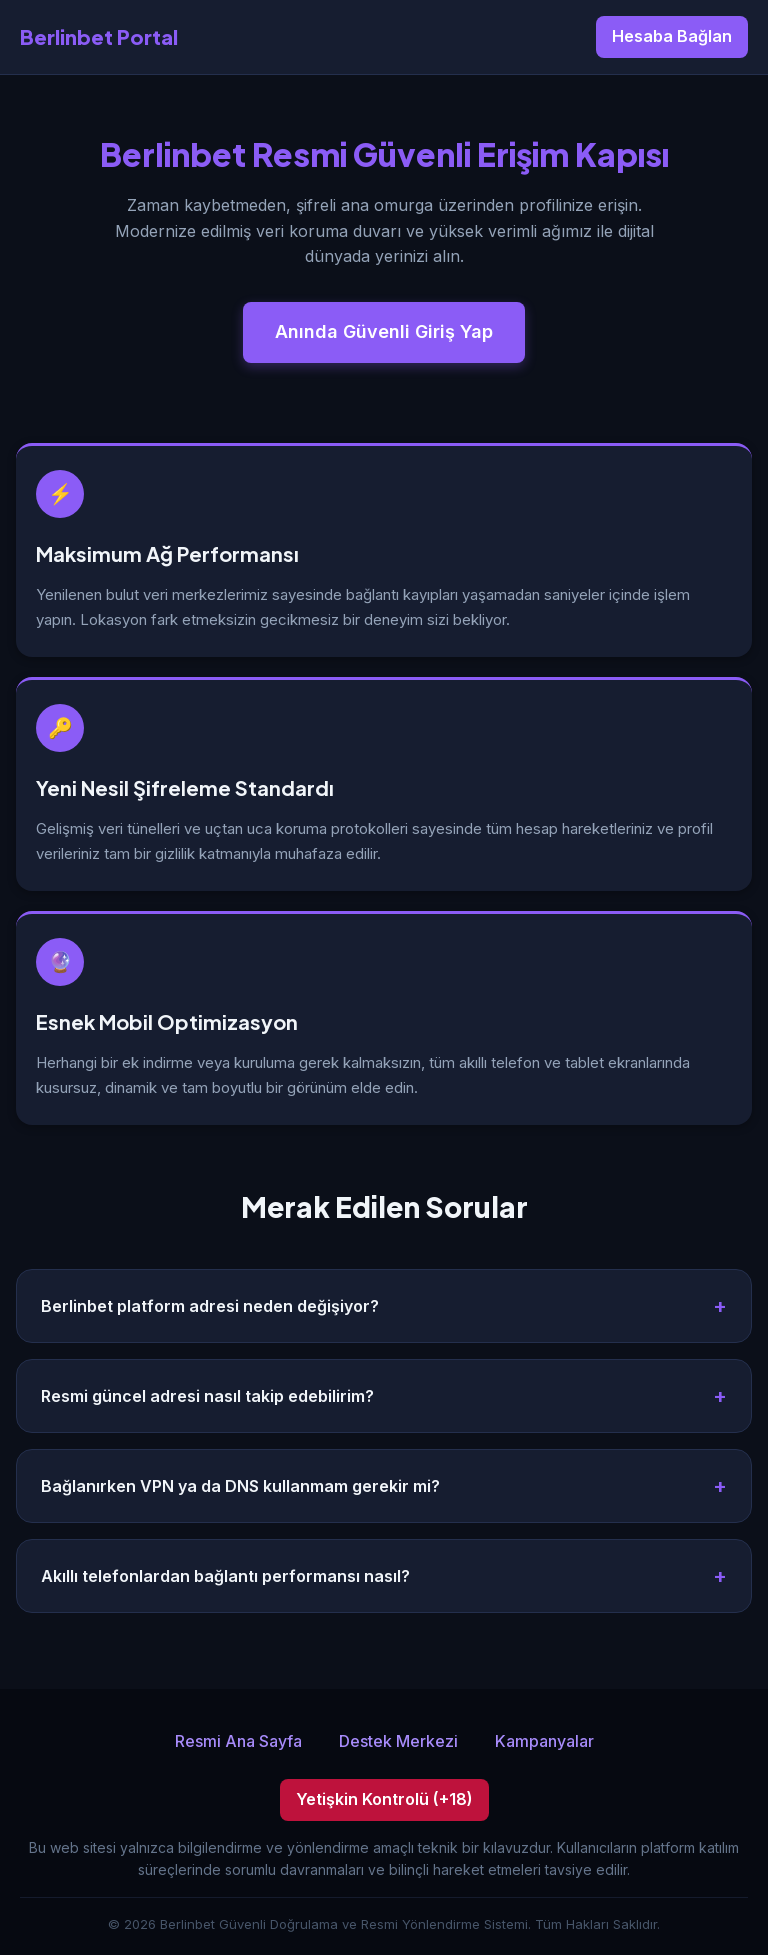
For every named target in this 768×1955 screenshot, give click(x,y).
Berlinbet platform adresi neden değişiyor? (210, 1306)
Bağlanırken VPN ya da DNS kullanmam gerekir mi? (240, 1486)
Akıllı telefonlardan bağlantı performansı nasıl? (225, 1576)
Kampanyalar (544, 1741)
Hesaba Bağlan (672, 36)
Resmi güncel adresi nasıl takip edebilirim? (207, 1396)
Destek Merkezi (398, 1741)
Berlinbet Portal (99, 36)
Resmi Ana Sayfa (238, 1741)
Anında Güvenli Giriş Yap (384, 331)
